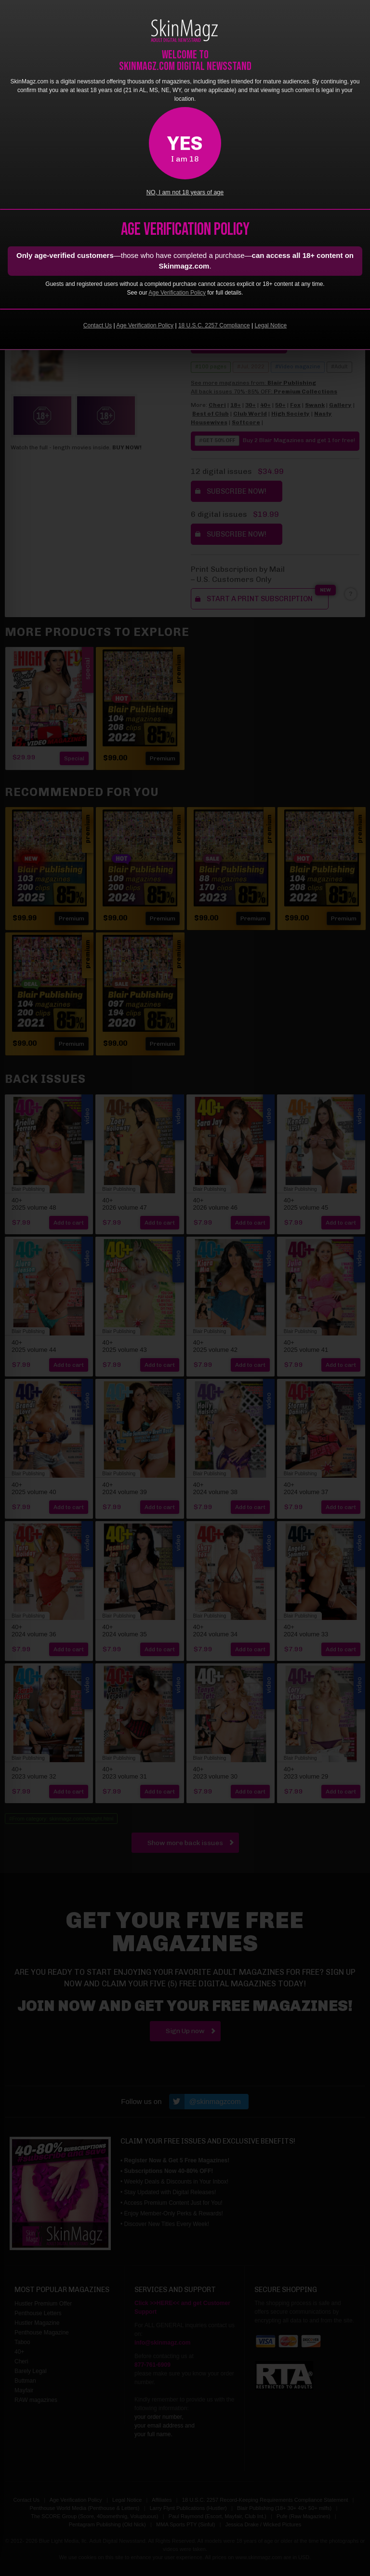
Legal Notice (270, 325)
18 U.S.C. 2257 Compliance (214, 325)
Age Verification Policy (177, 292)
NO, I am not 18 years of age (185, 192)
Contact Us (97, 325)
